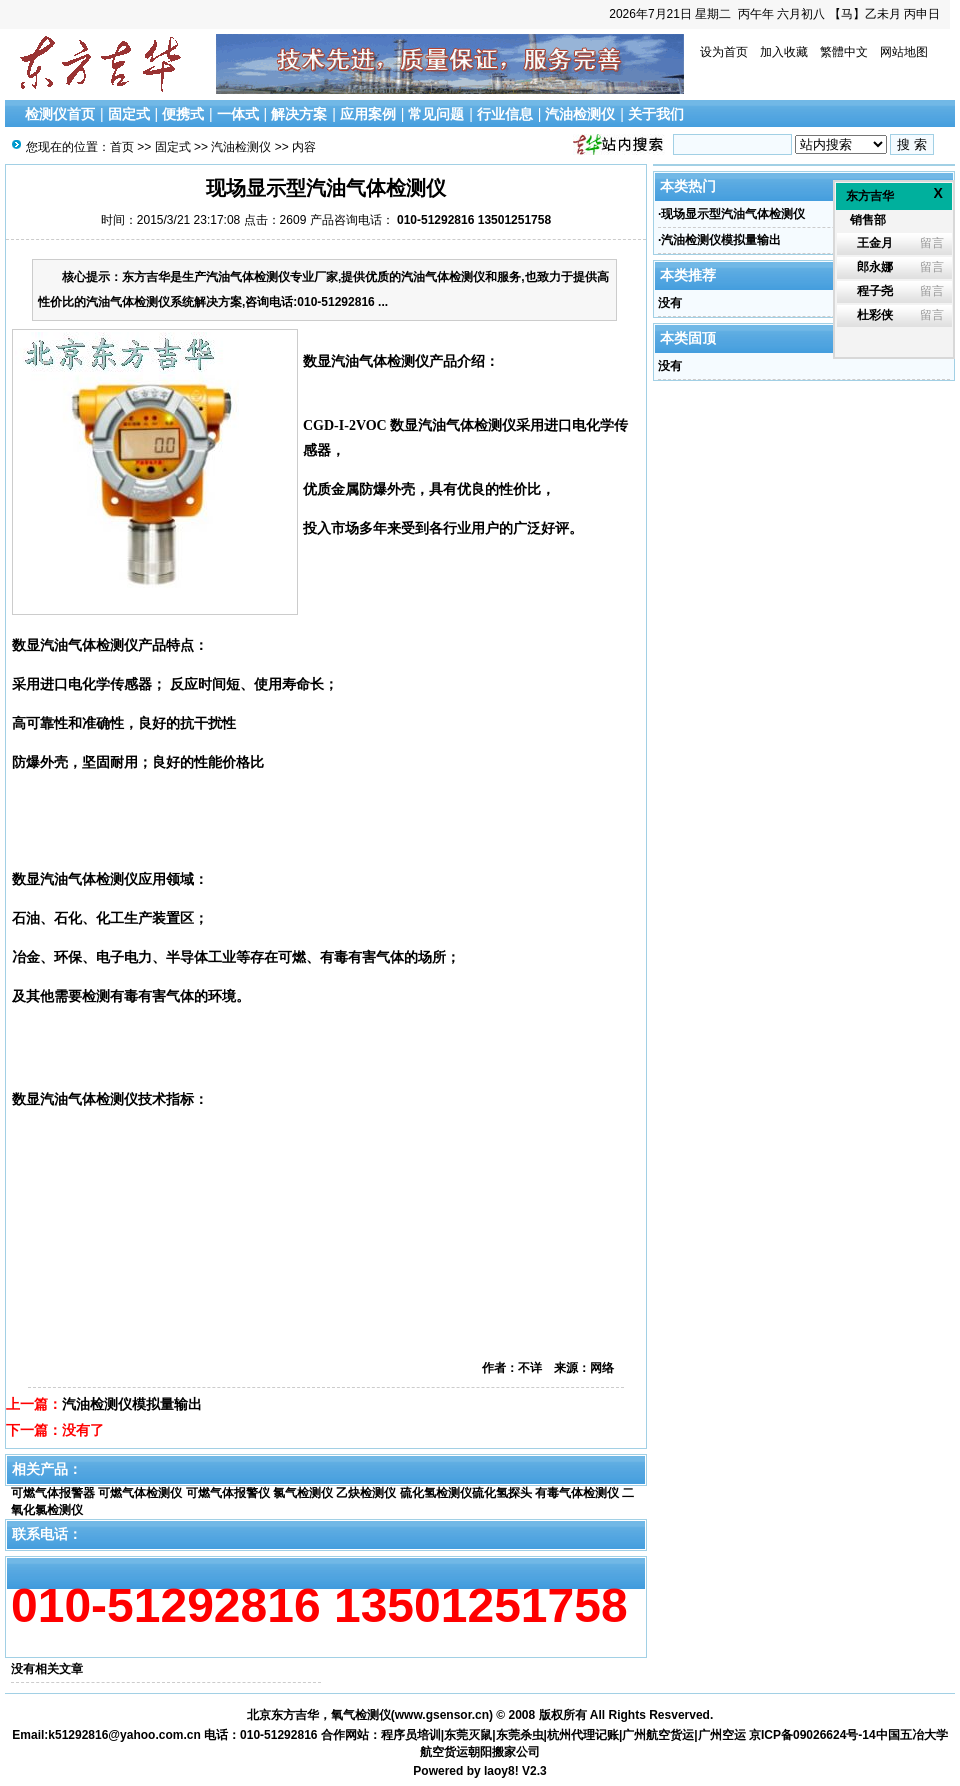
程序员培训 (411, 1735)
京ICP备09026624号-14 (812, 1735)
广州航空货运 (658, 1735)
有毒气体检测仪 (577, 1493)
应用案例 (368, 114)
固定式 (129, 114)
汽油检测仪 (580, 114)
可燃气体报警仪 (228, 1493)
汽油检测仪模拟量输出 (132, 1404)
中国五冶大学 (912, 1735)
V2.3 (534, 1771)
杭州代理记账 (583, 1735)
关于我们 (656, 114)
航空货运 (444, 1752)
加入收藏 (784, 52)
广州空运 (722, 1735)
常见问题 (436, 114)
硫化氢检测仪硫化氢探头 (466, 1493)
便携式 (183, 114)
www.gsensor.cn (442, 1715)
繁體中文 (844, 52)
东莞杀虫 (520, 1735)
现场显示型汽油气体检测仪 (733, 214)
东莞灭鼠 (468, 1735)
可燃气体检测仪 (140, 1493)
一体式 (238, 114)
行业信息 (505, 114)
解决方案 (299, 114)
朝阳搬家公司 (504, 1752)
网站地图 (904, 52)
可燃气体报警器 (53, 1493)
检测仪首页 (60, 114)
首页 (122, 147)
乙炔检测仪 (366, 1493)
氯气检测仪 (303, 1493)
